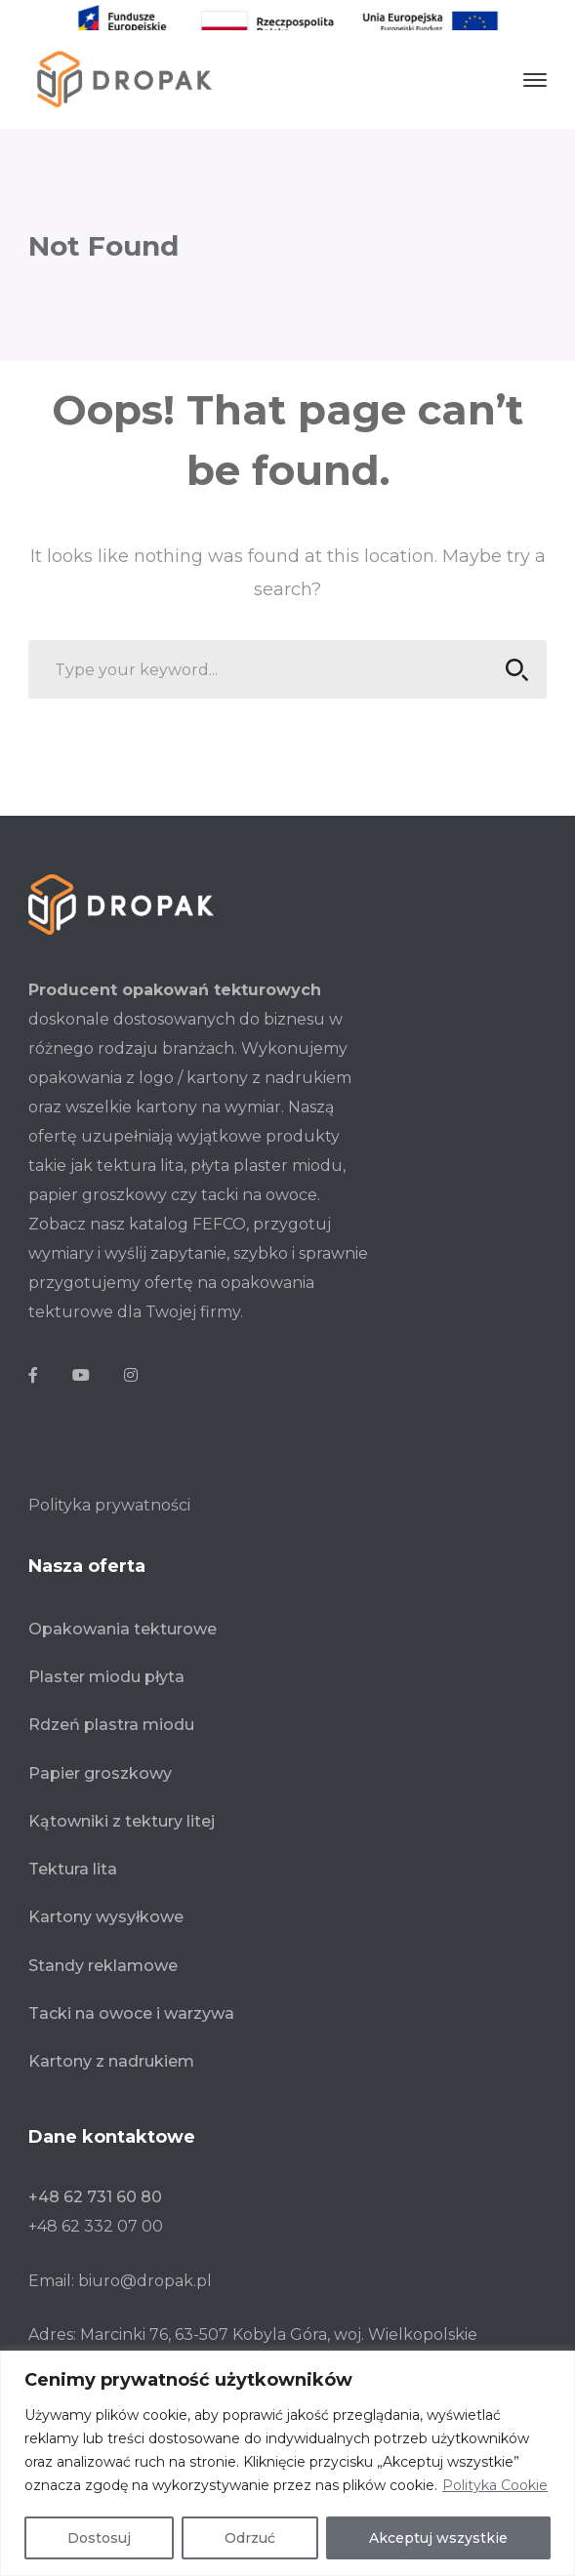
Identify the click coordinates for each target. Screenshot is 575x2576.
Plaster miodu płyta (106, 1665)
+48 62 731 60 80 (95, 2185)
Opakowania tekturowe (122, 1617)
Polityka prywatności (109, 1493)
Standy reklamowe (103, 1953)
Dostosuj (99, 2538)
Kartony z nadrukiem (111, 2049)
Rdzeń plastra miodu (111, 1713)
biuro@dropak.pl (145, 2268)
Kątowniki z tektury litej (121, 1809)
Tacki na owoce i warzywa (131, 2001)
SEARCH (512, 658)
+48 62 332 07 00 (95, 2214)
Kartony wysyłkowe (106, 1905)
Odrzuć (250, 2538)
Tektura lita (72, 1857)
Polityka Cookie (495, 2485)
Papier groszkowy (100, 1760)
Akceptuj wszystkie (438, 2538)
